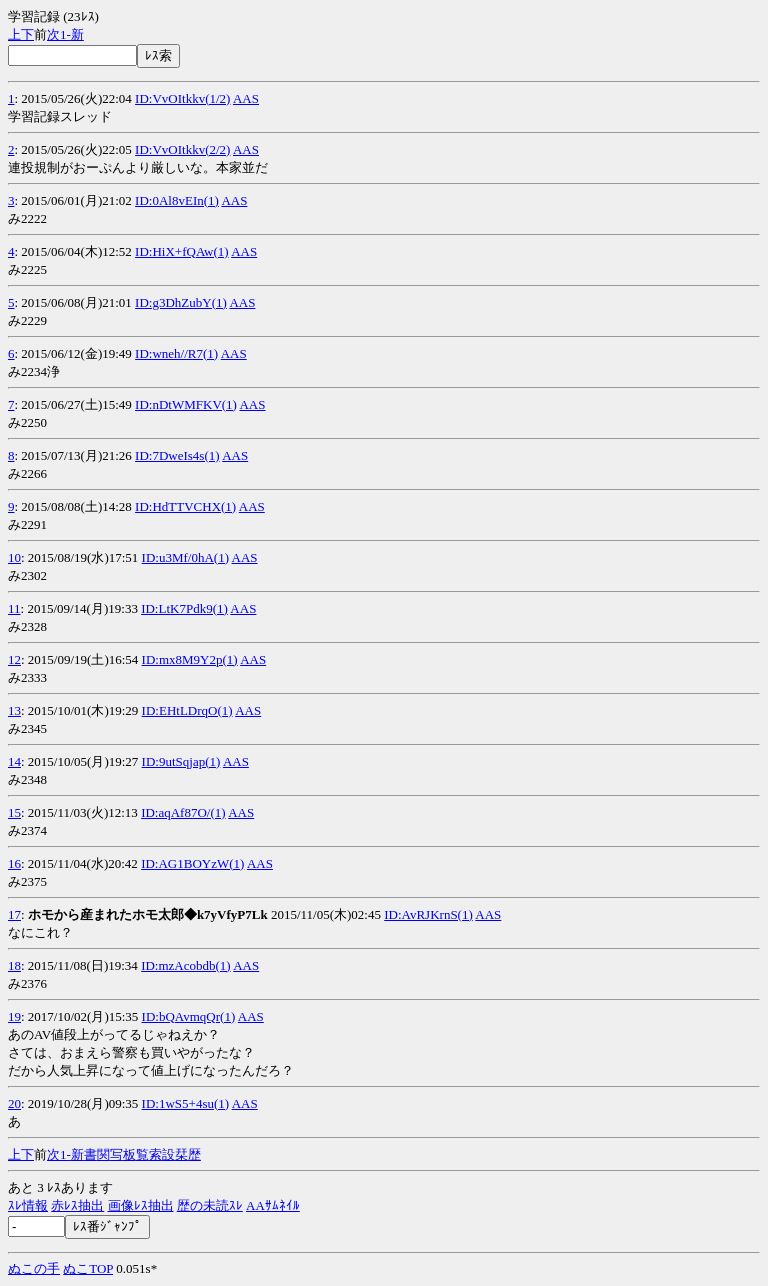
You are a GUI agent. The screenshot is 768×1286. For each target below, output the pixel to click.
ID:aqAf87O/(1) (183, 812)
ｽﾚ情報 (28, 1205)
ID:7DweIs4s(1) (177, 455)
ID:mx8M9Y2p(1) (190, 659)
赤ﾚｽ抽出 (77, 1205)
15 (14, 812)
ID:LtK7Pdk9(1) (184, 608)
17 (14, 914)
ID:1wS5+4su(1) (186, 1103)
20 (14, 1103)
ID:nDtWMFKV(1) (186, 404)
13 (14, 710)
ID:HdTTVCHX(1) (185, 506)
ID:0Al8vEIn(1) (177, 200)
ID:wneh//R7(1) (176, 353)
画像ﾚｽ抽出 (141, 1205)
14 (14, 761)
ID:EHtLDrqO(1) (187, 710)
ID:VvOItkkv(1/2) (182, 98)
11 (14, 608)
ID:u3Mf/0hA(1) (185, 557)
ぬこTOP (88, 1268)
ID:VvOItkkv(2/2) (182, 149)
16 (14, 863)
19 (14, 1016)
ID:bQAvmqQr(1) (189, 1016)
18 (14, 965)
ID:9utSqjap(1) (181, 761)
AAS (246, 98)
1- (65, 34)
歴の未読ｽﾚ (210, 1205)
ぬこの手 (34, 1268)
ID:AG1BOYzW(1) (192, 863)
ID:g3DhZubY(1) (181, 302)
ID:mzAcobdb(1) (186, 965)
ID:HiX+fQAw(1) (182, 251)
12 (14, 659)
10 (14, 557)
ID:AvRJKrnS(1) (428, 914)
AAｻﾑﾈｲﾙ (273, 1205)
